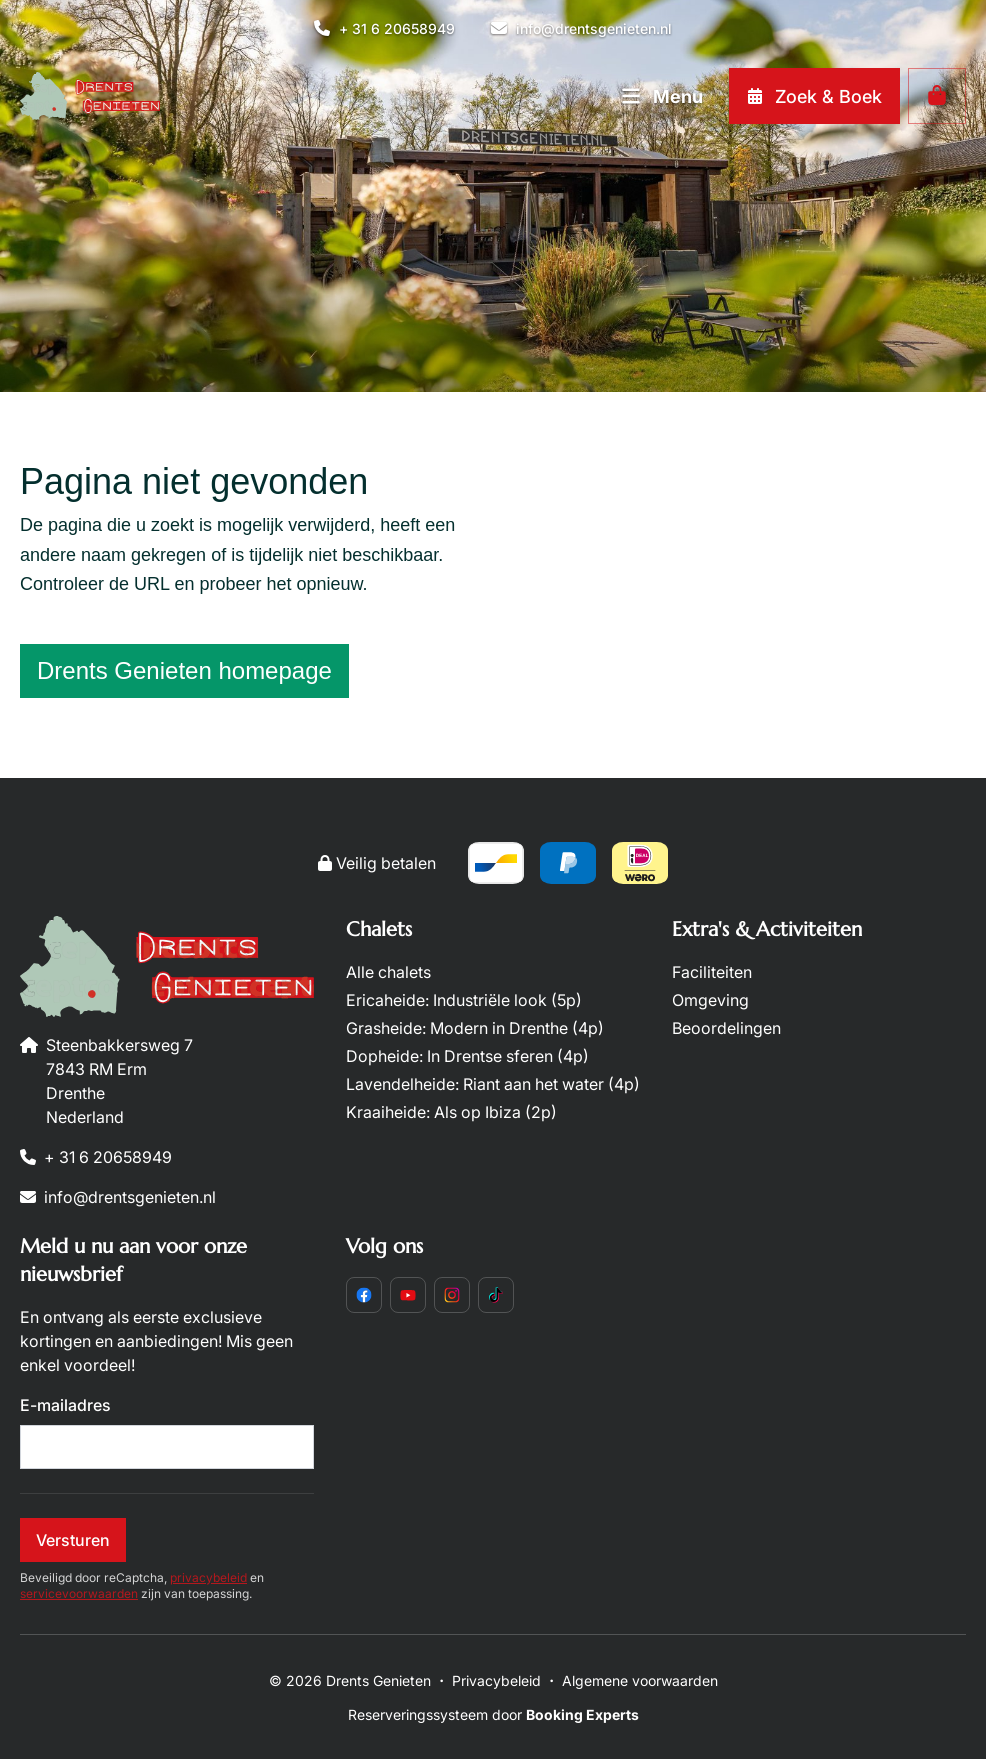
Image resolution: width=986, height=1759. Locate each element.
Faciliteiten (712, 972)
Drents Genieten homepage (184, 670)
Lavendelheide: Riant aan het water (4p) (493, 1084)
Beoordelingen (726, 1028)
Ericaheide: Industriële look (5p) (464, 1000)
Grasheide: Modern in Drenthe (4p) (475, 1028)
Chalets (379, 929)
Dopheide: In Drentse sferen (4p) (467, 1056)
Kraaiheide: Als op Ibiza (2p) (451, 1112)
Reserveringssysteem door (493, 1714)
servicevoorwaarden (79, 1593)
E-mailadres (65, 1405)
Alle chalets (388, 972)
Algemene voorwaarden (640, 1680)
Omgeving (710, 1000)
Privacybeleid (496, 1680)
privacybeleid (208, 1577)
